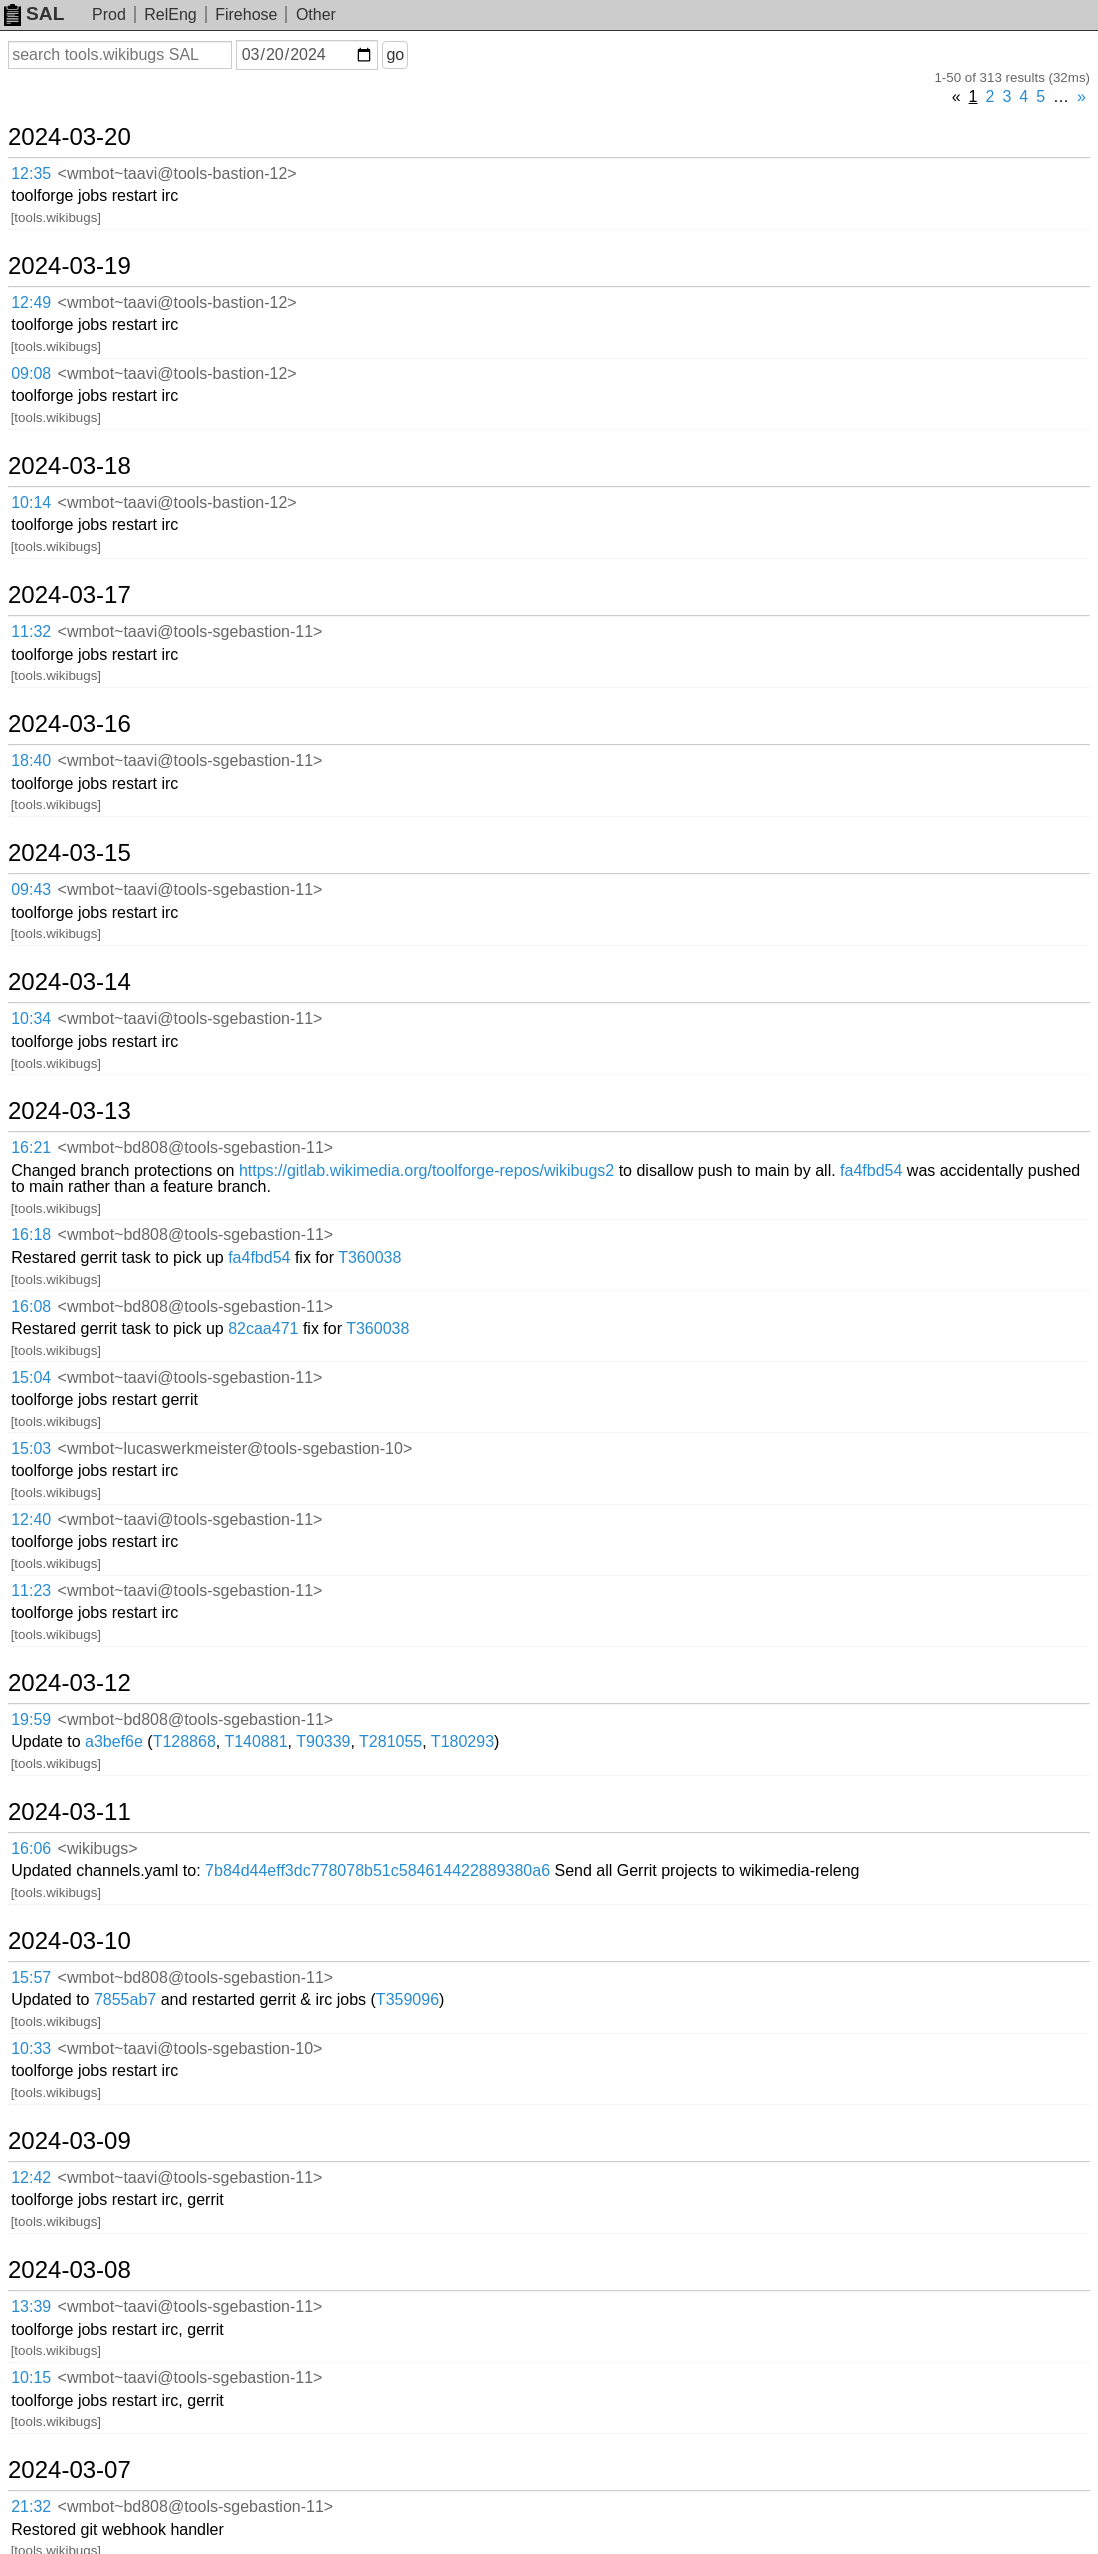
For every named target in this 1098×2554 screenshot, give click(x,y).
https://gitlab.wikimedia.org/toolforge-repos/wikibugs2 (426, 1170)
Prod (109, 14)
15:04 (31, 1377)
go (395, 54)
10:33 (31, 2048)
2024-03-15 (69, 853)
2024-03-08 (69, 2270)
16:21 (31, 1147)
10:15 (31, 2377)
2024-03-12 (69, 1683)
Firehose (246, 14)
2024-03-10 (69, 1941)
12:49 (31, 302)
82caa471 (263, 1328)
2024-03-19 (69, 266)
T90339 (323, 1741)
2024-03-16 (69, 724)
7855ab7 (125, 1999)
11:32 (31, 631)
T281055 (390, 1741)
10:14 (31, 502)
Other (316, 14)
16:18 (31, 1234)
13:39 (31, 2306)
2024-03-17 (69, 595)
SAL (34, 13)
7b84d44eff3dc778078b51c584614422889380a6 (377, 1870)
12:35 (31, 173)
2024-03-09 (69, 2141)
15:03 (31, 1448)
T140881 (255, 1741)
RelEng (170, 14)
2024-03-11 (69, 1812)
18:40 (31, 760)
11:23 (31, 1590)
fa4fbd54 (871, 1170)
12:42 (31, 2177)
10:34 (31, 1018)
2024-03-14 (69, 982)
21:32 (31, 2506)
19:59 (31, 1719)
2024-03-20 (69, 137)
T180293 (462, 1741)
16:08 (31, 1306)
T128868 (184, 1741)
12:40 (31, 1519)
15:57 (31, 1977)
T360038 (369, 1257)
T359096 (407, 1999)
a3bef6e (114, 1741)
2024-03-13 (69, 1111)
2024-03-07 (69, 2470)
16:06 (31, 1848)
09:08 (31, 373)
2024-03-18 (69, 466)
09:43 (31, 889)
